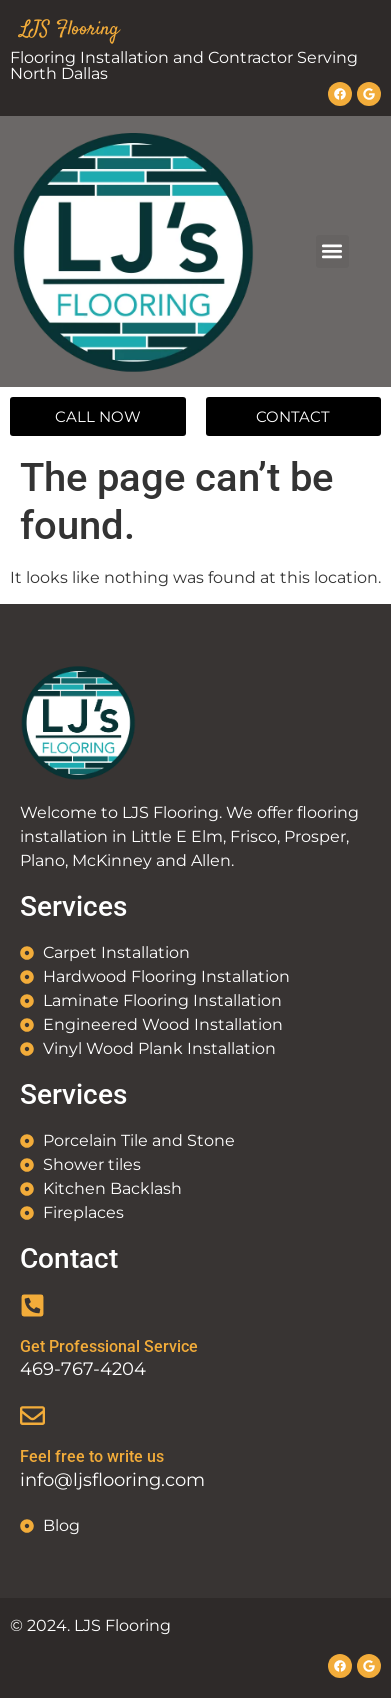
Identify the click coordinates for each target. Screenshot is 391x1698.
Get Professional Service (109, 1346)
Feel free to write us (92, 1456)
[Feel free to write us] (32, 1415)
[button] (332, 251)
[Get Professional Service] (32, 1305)
